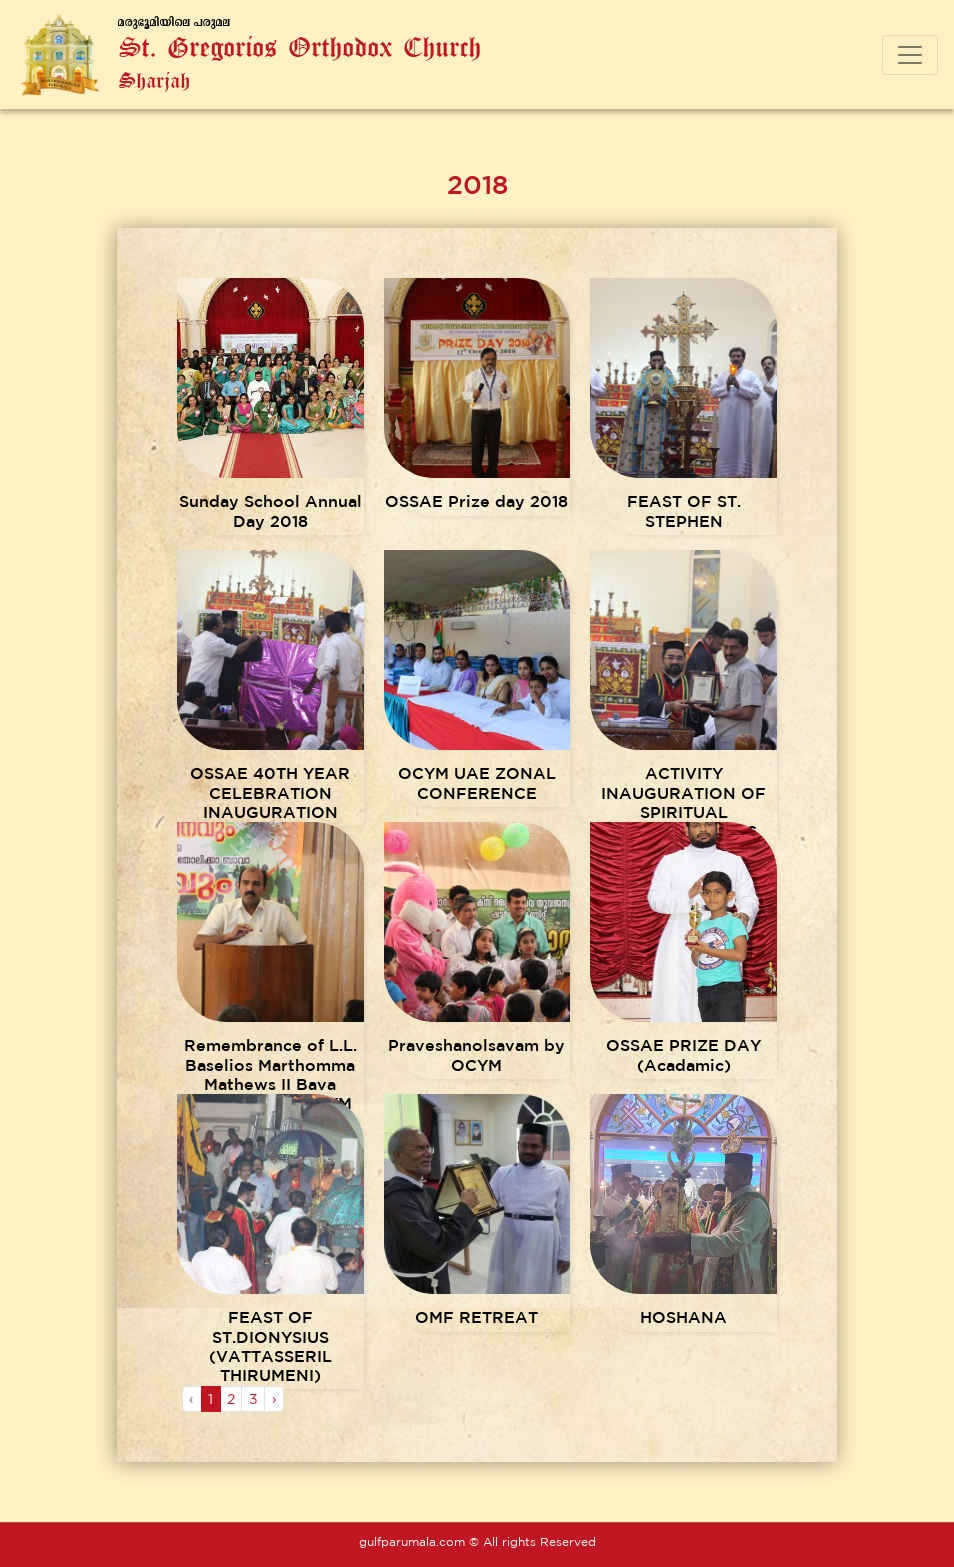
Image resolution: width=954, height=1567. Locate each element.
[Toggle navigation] (910, 55)
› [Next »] (274, 1399)
